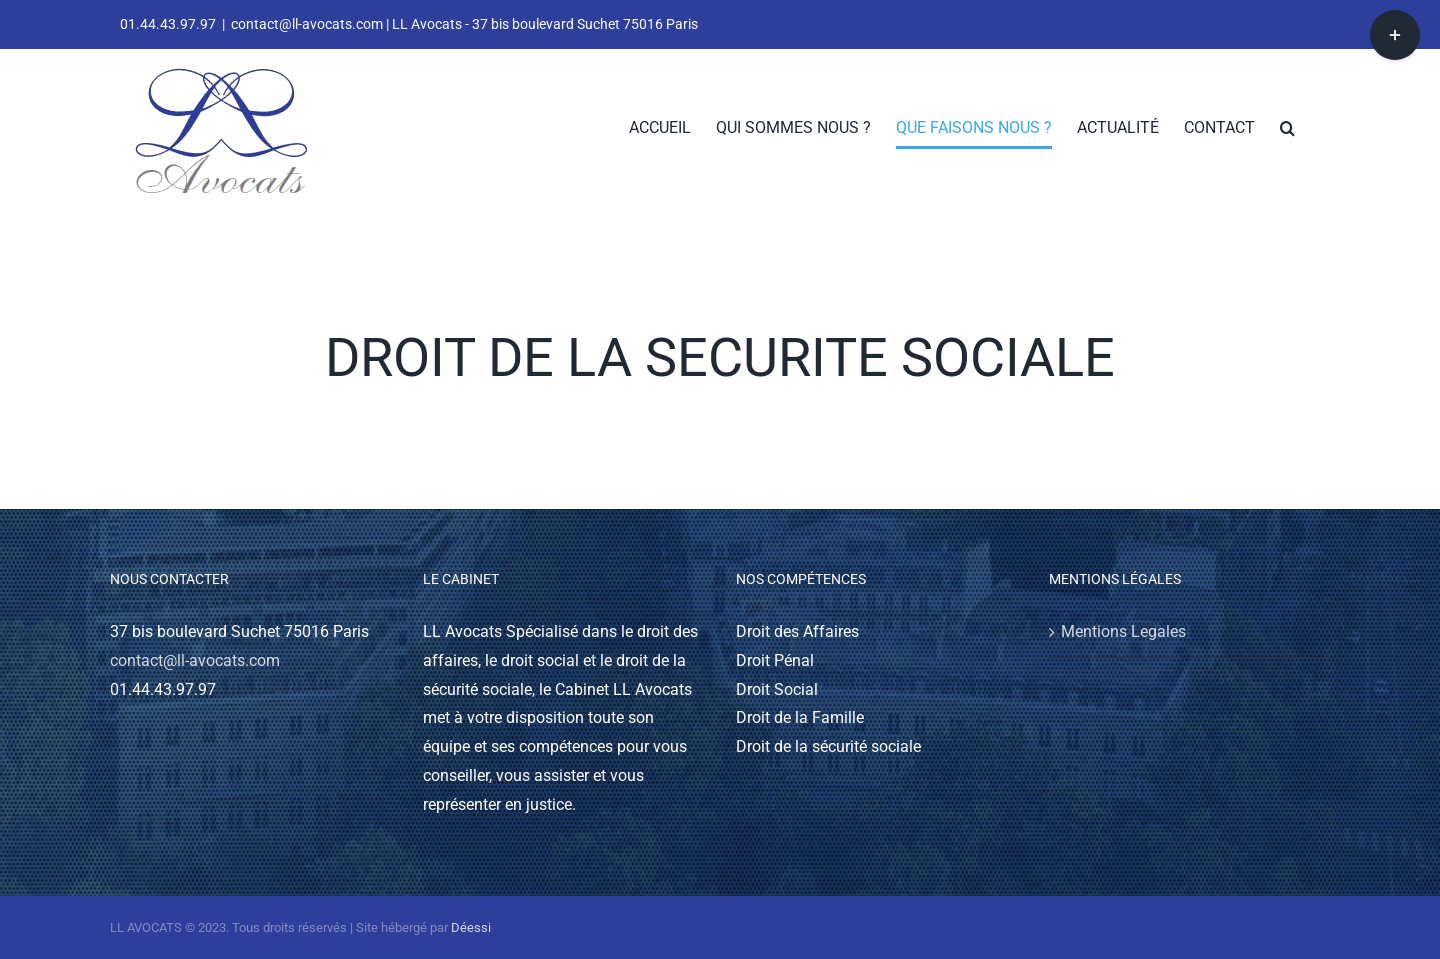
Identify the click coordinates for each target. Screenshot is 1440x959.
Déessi (471, 927)
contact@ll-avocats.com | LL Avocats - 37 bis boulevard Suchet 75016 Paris (464, 24)
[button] (1287, 128)
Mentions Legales (1123, 631)
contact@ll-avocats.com (195, 660)
